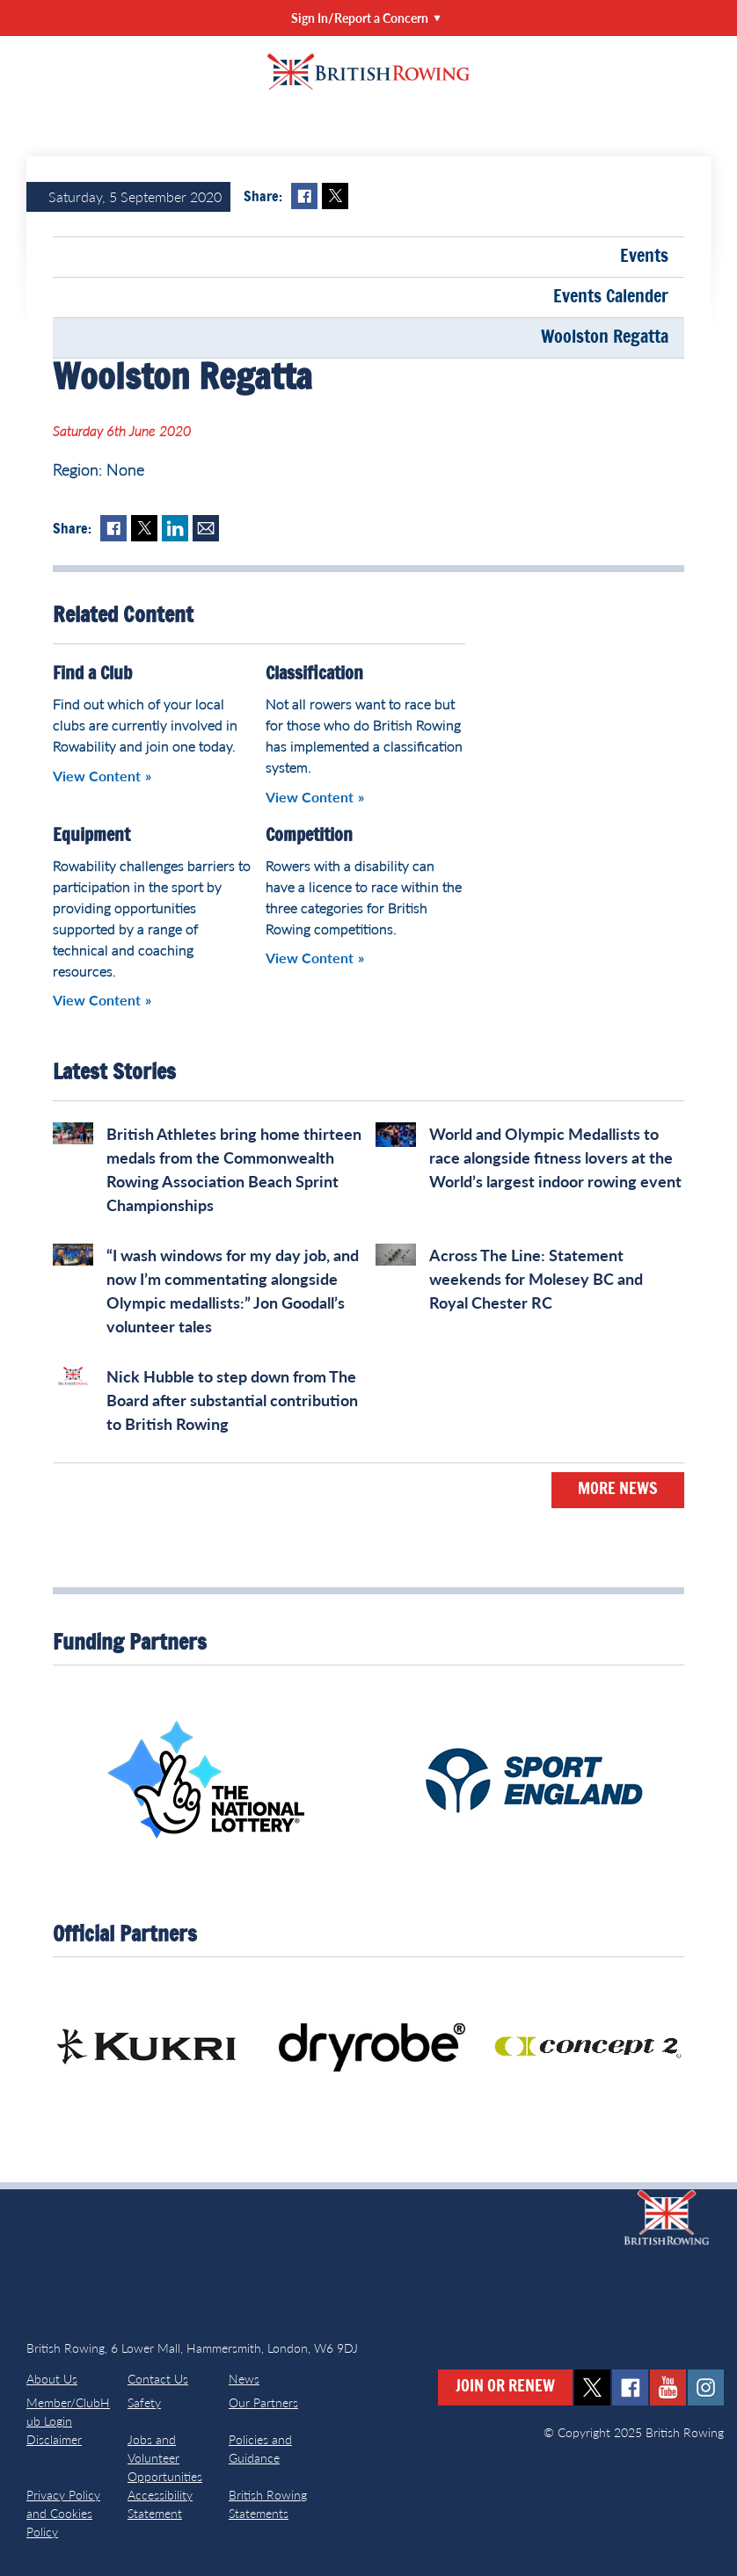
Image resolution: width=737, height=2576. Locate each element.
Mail (206, 528)
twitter (592, 2387)
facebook (630, 2387)
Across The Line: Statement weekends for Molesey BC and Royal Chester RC (536, 1278)
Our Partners (263, 2402)
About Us (51, 2378)
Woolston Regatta (604, 337)
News (244, 2378)
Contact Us (158, 2378)
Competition (309, 836)
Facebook (304, 196)
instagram (706, 2387)
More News (618, 1490)
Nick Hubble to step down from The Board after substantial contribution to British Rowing (232, 1400)
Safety (144, 2402)
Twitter (335, 196)
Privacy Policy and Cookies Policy (63, 2513)
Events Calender (610, 297)
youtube (668, 2387)
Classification (314, 674)
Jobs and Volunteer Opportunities (165, 2458)
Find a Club (92, 674)
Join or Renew (505, 2387)
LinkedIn (175, 528)
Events (644, 256)
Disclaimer (54, 2439)
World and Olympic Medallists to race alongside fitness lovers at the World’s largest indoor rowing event (555, 1157)
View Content (97, 775)
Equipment (91, 836)
